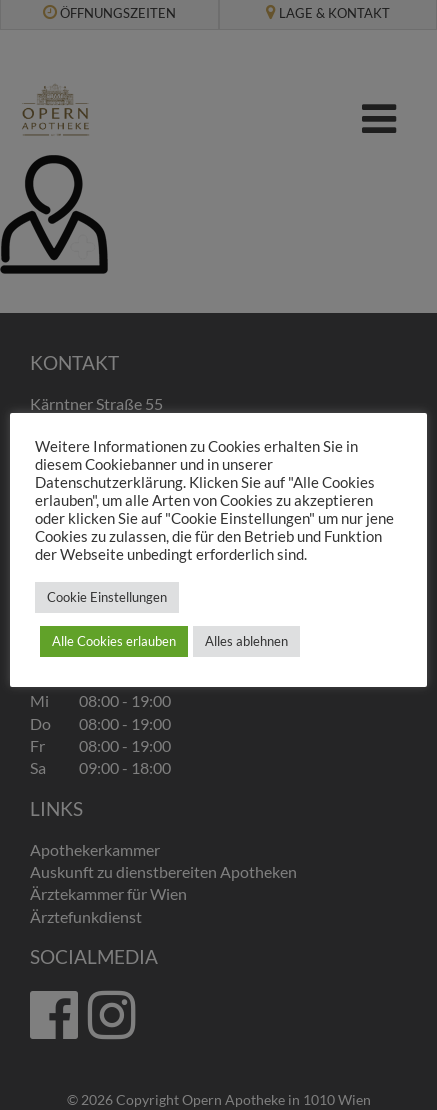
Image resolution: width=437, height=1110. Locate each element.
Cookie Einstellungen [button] (107, 597)
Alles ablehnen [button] (246, 641)
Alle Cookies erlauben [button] (114, 641)
